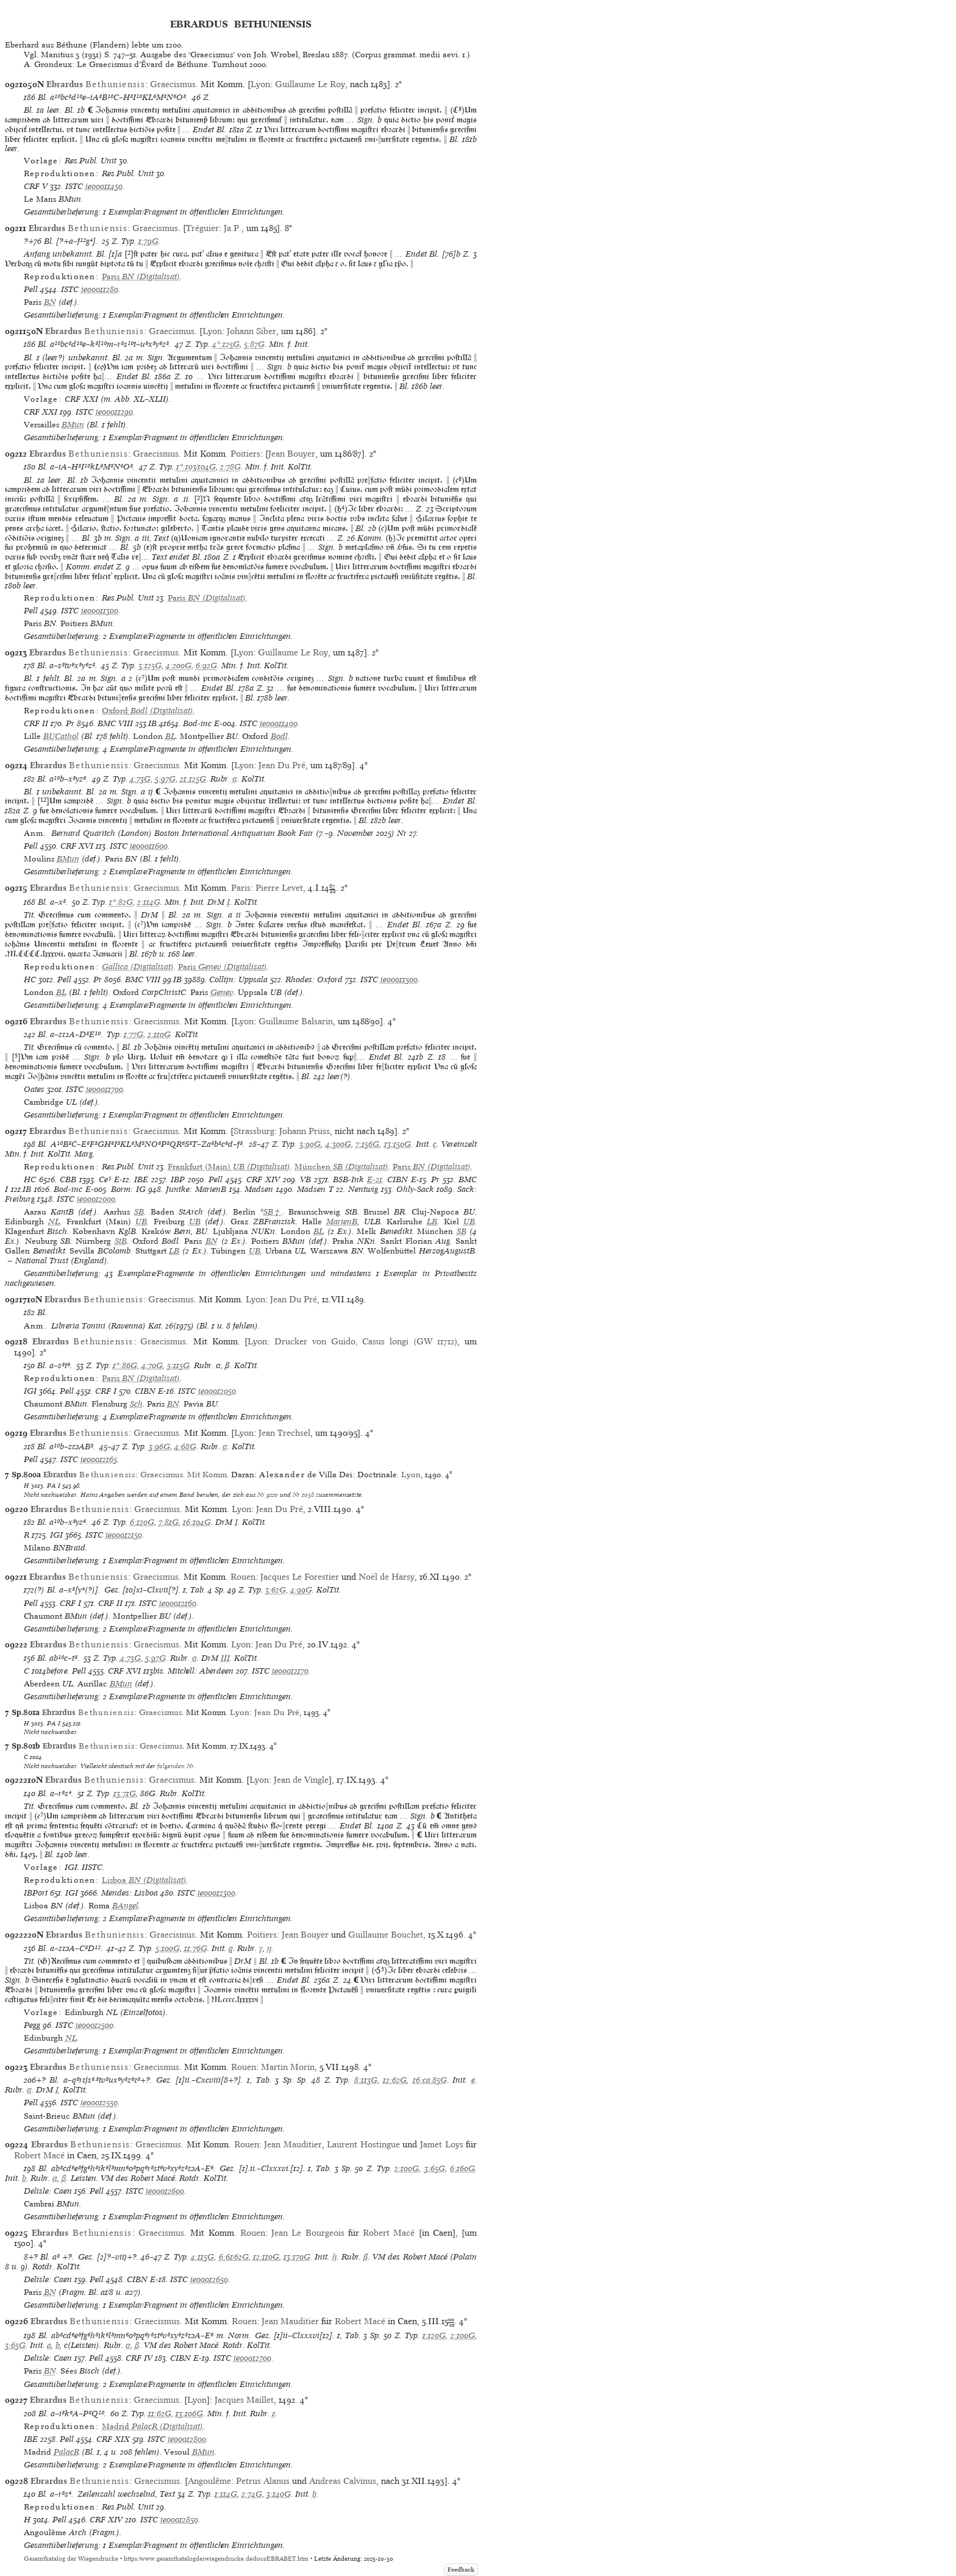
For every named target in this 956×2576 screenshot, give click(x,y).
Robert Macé (39, 2155)
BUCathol (61, 736)
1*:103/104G (196, 467)
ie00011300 (99, 610)
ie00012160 (177, 1603)
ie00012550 (99, 2102)
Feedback (461, 2569)
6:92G (206, 665)
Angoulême (209, 2480)
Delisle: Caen (48, 2191)
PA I (53, 1485)
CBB (68, 1179)
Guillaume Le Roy (310, 84)
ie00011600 (149, 846)
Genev (222, 992)
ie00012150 (123, 1535)
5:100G (167, 1948)
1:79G (148, 241)
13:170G (297, 2257)
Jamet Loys (441, 2144)
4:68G (185, 1446)
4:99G (301, 1590)
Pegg (32, 2025)
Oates (34, 1089)
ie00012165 (98, 1459)
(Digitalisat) (141, 276)
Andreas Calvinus (342, 2480)
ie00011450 (104, 186)
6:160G (462, 2168)
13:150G (397, 1144)
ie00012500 (94, 2025)
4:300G (338, 1144)
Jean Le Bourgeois (307, 2232)
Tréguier (202, 228)
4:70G (152, 1365)
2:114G (148, 902)
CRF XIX (113, 2439)
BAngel (125, 1905)
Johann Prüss (304, 1131)
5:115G (178, 1365)
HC (30, 979)
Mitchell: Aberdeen (201, 1671)
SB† (272, 1212)
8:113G (365, 2080)
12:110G (266, 2257)
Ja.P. (232, 228)
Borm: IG (128, 1189)
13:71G (124, 1793)
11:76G (195, 1948)
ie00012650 (209, 2279)
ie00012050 (217, 1391)
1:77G (133, 1034)
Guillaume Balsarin (296, 1021)
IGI (30, 1391)
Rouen (242, 1576)
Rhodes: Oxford (314, 979)
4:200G (178, 665)
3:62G (275, 1590)
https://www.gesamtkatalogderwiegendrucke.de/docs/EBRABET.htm (216, 2559)
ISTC (74, 186)
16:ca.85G (430, 2080)
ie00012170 (290, 1671)
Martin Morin (288, 2066)
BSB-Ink (348, 1179)
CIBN (397, 1179)
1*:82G (121, 902)
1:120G (434, 2335)
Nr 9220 (267, 1494)
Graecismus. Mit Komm (183, 1474)
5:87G (254, 344)
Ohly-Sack (415, 1189)
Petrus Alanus (263, 2480)
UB (141, 1221)
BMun (73, 424)
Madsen (258, 1189)
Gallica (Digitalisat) (138, 967)
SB (139, 1212)
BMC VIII (115, 723)
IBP (178, 1179)
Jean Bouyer (291, 453)
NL (54, 1221)
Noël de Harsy (386, 1576)
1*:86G (125, 1365)
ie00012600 (165, 2191)
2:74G (251, 2494)
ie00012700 (252, 2358)
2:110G (159, 1034)
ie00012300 (216, 1893)
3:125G (150, 665)
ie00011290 (114, 412)
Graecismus (173, 84)
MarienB (341, 1221)
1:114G (226, 2494)
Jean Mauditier (293, 2144)
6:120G (142, 1522)
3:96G (159, 1446)
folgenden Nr (175, 1765)
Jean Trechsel (284, 1432)
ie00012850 (179, 2519)
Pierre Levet (279, 887)
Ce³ (105, 1179)
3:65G (434, 2168)
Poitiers (245, 453)
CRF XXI (40, 412)
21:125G (193, 779)
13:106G (189, 2413)
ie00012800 (187, 2439)
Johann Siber (251, 331)
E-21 (374, 1179)
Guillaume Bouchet (385, 1934)
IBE (141, 1179)
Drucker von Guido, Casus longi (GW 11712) (365, 1341)
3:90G (310, 1144)
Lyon (260, 84)
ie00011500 (399, 979)
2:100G (406, 2168)
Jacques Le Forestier (299, 1576)
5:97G (165, 779)
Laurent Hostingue (363, 2144)
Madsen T (315, 1189)
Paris (241, 887)
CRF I (105, 1391)
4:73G (140, 779)
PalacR (66, 2452)
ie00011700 (104, 1089)
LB (432, 1221)
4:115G (202, 2257)
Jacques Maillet (244, 2399)
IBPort (36, 1893)
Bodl (279, 736)
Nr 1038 (303, 1494)
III (225, 1658)
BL (170, 736)
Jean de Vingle (301, 1779)
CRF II (36, 723)
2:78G (230, 467)
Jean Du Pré (282, 765)
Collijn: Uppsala (238, 979)
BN (50, 302)
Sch (136, 1404)
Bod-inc (197, 723)
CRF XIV (263, 1179)
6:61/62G (234, 2257)
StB (121, 1241)
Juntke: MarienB (196, 1189)
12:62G (395, 2080)
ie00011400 (279, 723)
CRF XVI (76, 846)
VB (305, 1179)
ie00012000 (96, 1199)
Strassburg (254, 1131)
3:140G (278, 2494)
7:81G (169, 1522)
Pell (31, 289)
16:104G (197, 1522)
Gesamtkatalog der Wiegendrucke (71, 2559)
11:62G (159, 2413)
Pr (70, 723)
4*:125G (226, 344)
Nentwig (363, 1189)
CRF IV (139, 2358)
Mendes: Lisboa (129, 1893)
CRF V (36, 186)
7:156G (367, 1144)
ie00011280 (99, 289)
